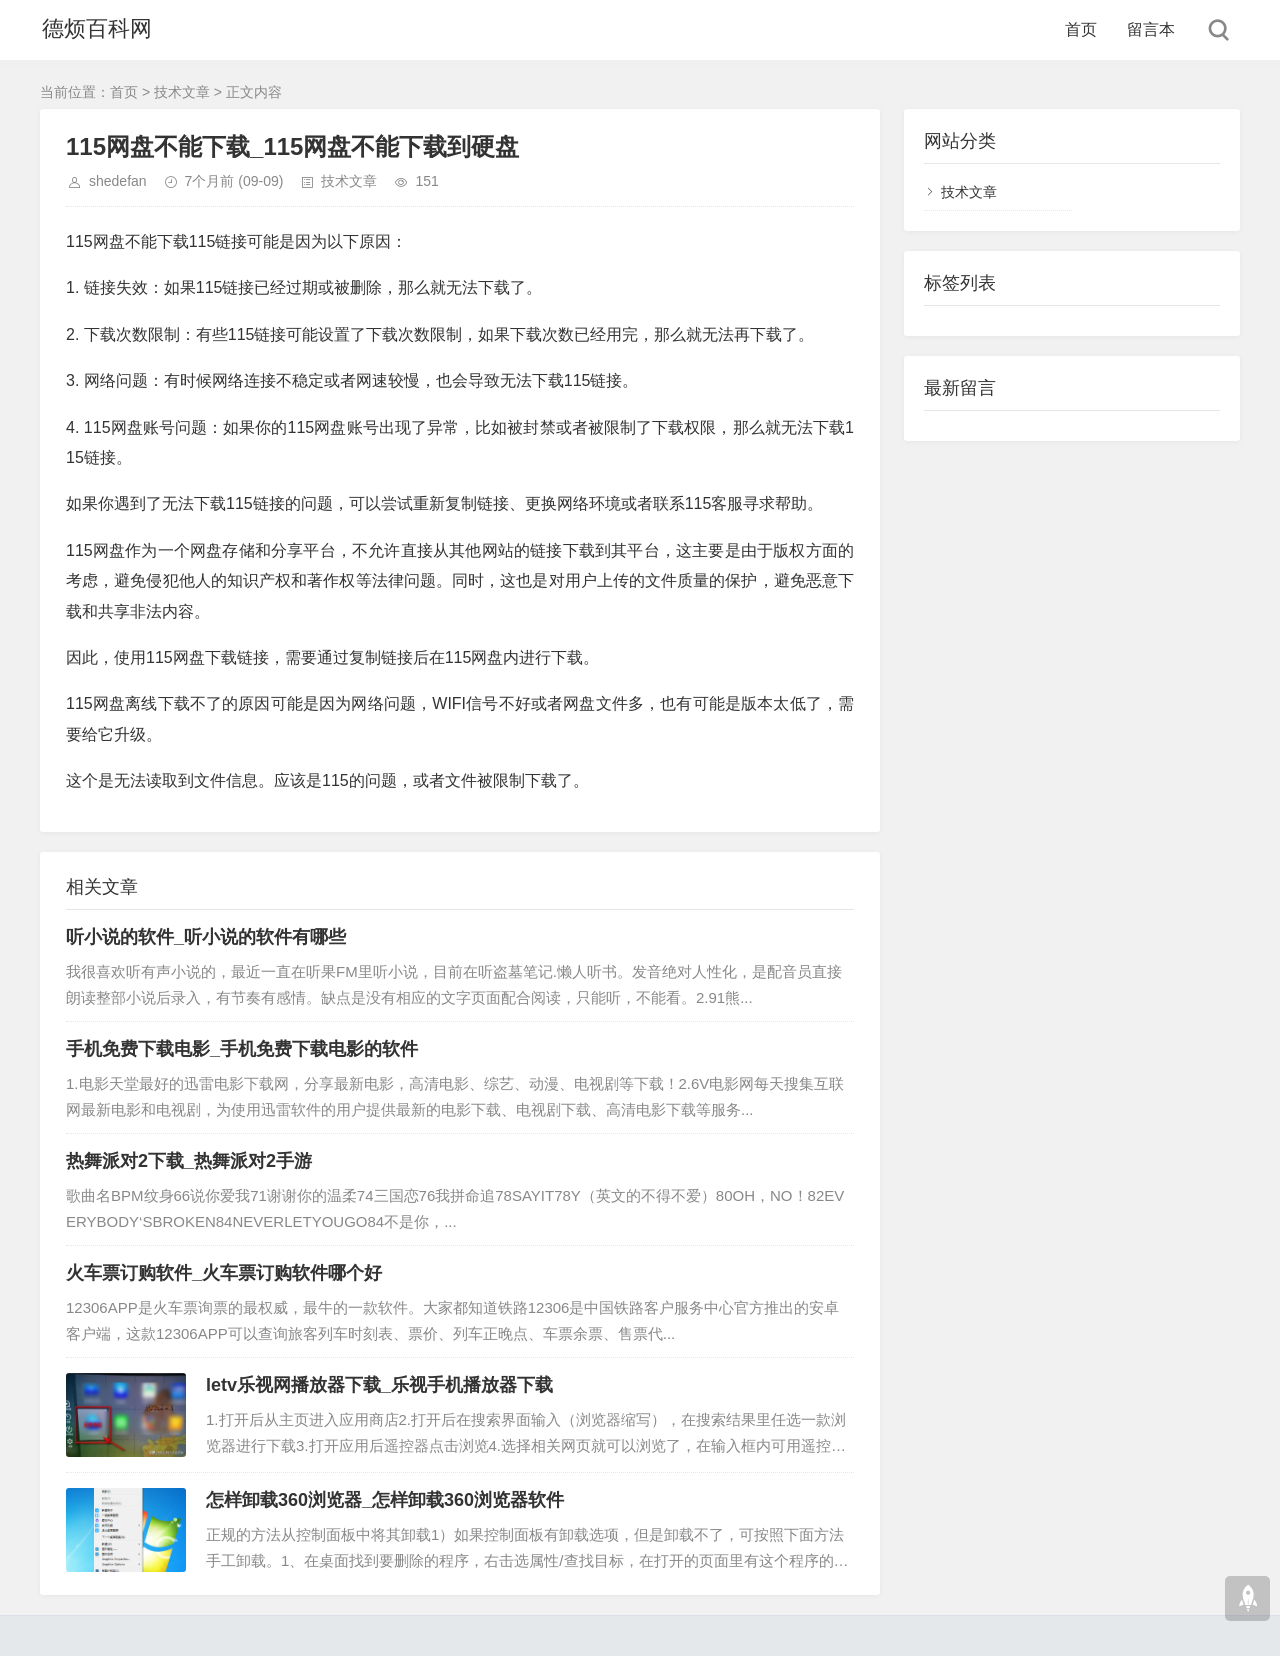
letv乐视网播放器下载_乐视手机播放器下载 (379, 1385)
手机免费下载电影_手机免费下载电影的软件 (242, 1049)
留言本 (1151, 29)
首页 (1081, 29)
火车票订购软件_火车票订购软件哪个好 (224, 1273)
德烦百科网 (95, 29)
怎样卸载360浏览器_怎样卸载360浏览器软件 (385, 1500)
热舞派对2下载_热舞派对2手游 (189, 1161)
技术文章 (182, 92)
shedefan (118, 181)
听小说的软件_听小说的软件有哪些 (206, 937)
